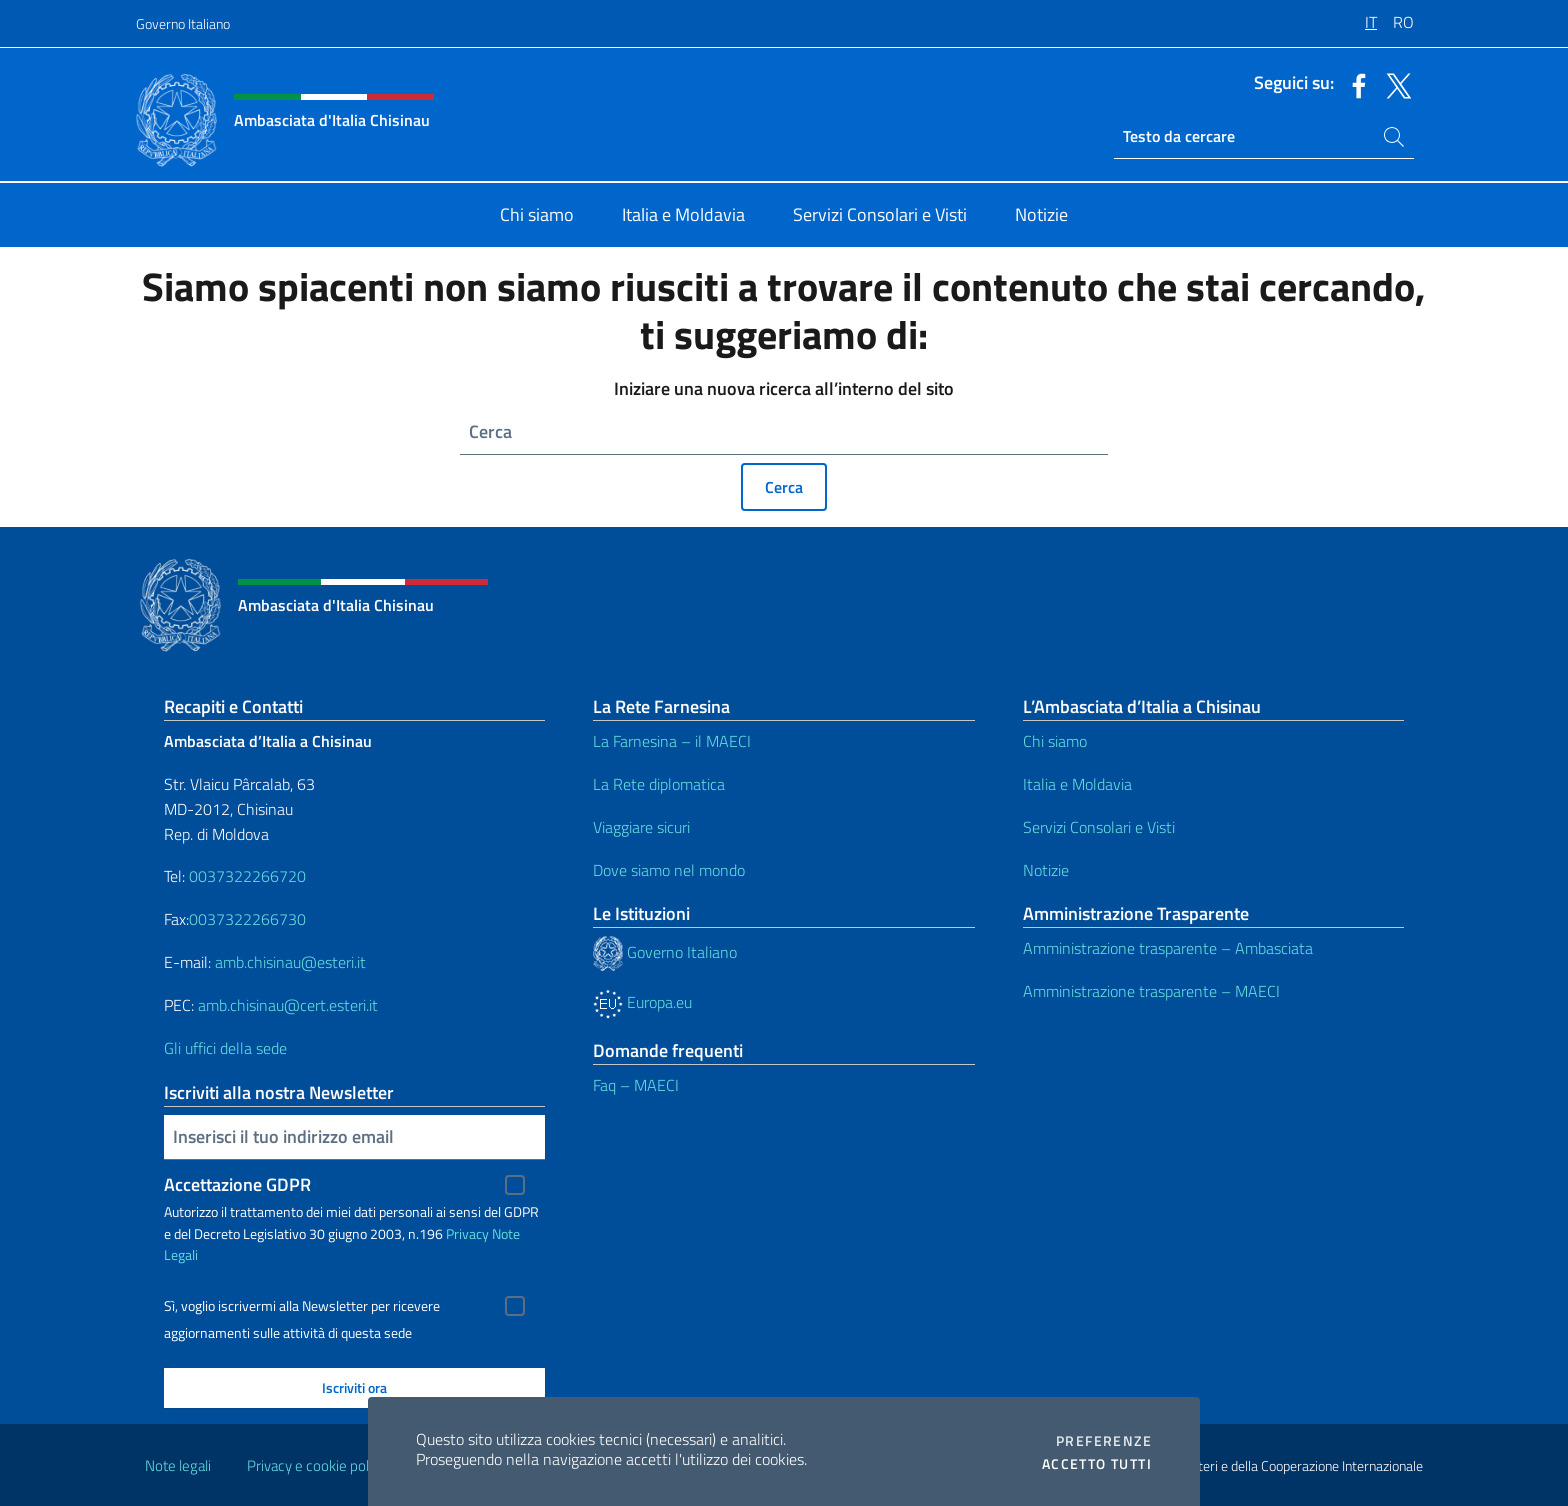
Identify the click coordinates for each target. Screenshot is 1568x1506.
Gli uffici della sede (225, 1048)
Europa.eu (642, 1002)
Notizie (1046, 870)
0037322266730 (247, 919)
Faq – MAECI (636, 1085)
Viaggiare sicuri (641, 827)
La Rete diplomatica (659, 784)
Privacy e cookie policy (316, 1465)
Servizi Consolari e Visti (1099, 827)
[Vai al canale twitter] (1394, 84)
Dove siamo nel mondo (669, 870)
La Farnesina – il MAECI (672, 741)
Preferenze (1104, 1441)
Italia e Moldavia (1077, 784)
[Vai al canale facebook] (1354, 84)
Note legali (178, 1465)
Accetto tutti (1097, 1464)
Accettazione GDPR (237, 1184)
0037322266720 (247, 876)
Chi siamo (1055, 741)
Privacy (467, 1233)
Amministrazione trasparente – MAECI (1151, 991)
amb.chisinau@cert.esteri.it (288, 1005)
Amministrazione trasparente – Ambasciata (1168, 948)
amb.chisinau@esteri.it (290, 962)
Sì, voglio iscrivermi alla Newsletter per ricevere (302, 1306)
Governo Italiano (183, 23)
